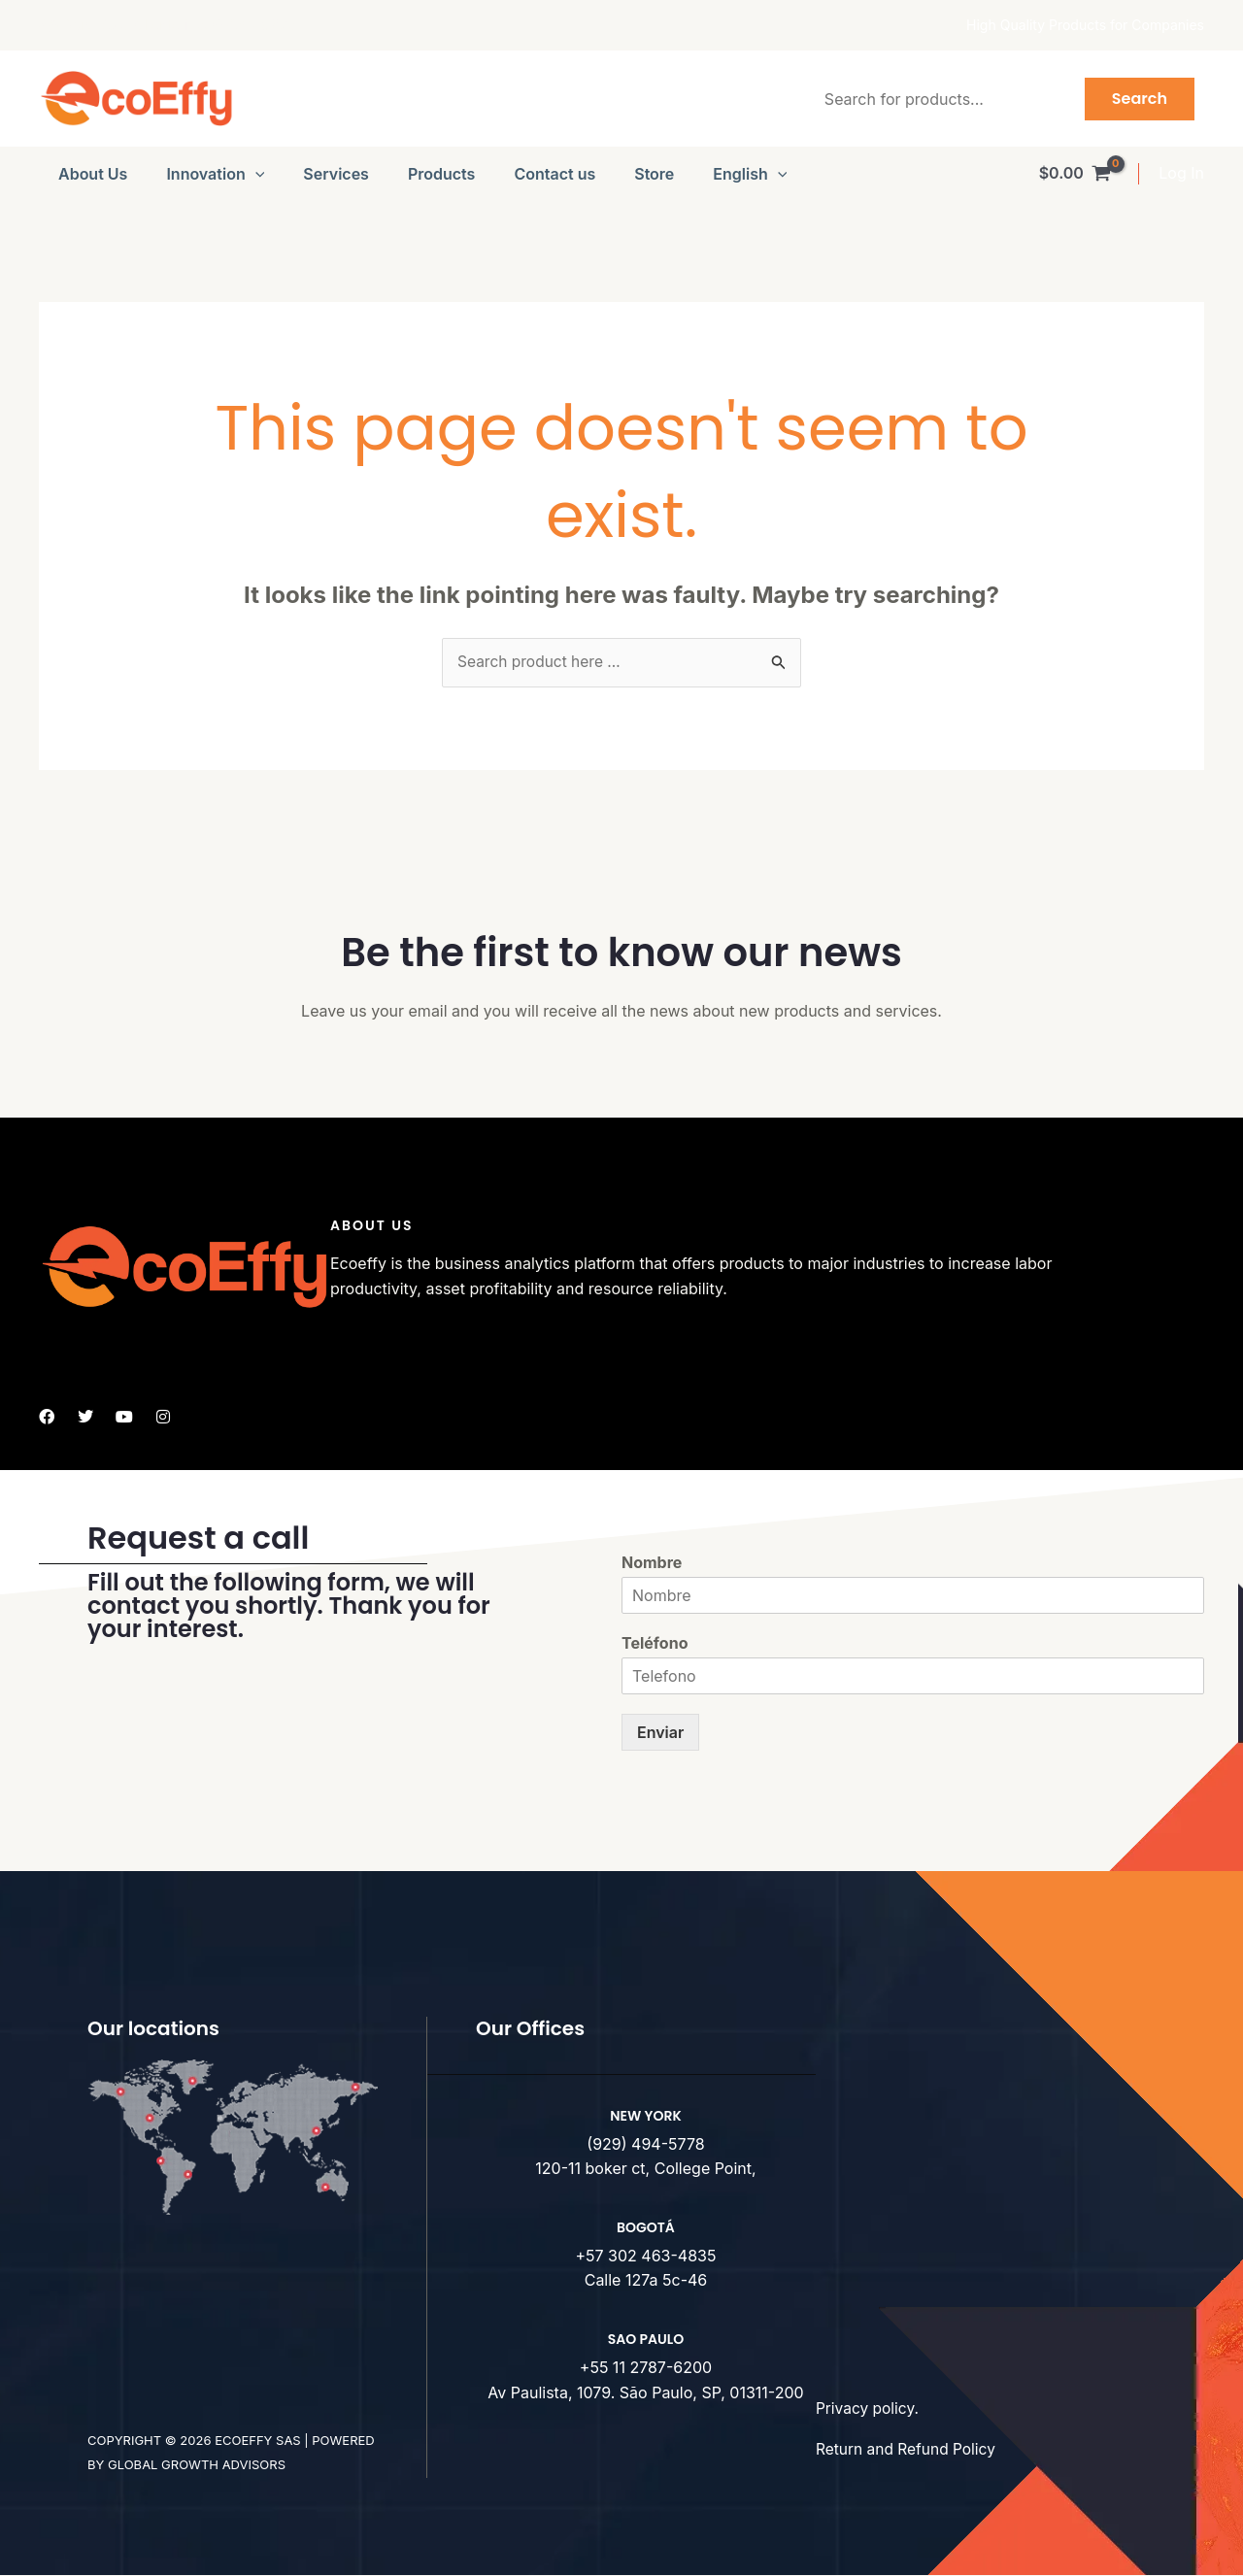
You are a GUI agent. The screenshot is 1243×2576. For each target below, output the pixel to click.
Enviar (660, 1732)
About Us (92, 174)
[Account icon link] (1181, 173)
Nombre (652, 1563)
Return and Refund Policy (908, 2449)
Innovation (215, 174)
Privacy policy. (869, 2409)
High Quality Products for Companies (1085, 25)
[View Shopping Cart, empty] (1074, 174)
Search (1139, 98)
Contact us (554, 174)
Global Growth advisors (197, 2465)
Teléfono (655, 1644)
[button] (255, 174)
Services (336, 174)
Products (441, 174)
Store (654, 174)
